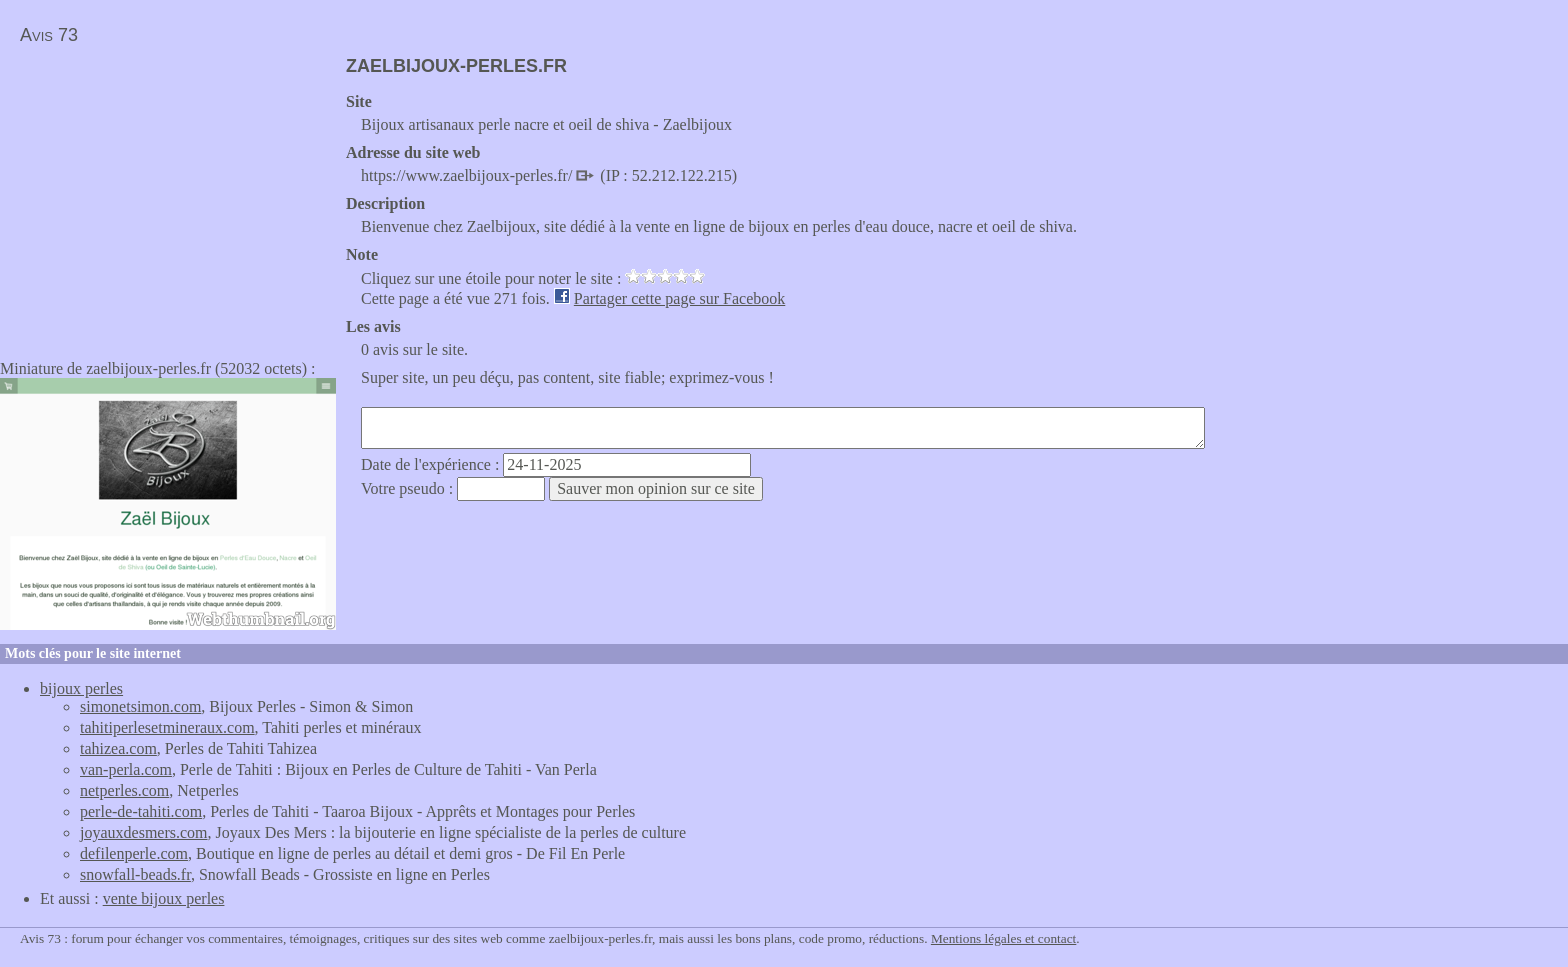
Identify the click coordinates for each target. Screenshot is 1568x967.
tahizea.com (118, 748)
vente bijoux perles (164, 898)
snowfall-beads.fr (135, 874)
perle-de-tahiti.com (141, 811)
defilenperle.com (134, 853)
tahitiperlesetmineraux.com (167, 727)
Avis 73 (49, 35)
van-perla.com (126, 769)
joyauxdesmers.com (144, 832)
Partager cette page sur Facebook (679, 298)
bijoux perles (81, 688)
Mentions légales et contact (1003, 938)
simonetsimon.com (140, 706)
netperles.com (124, 790)
